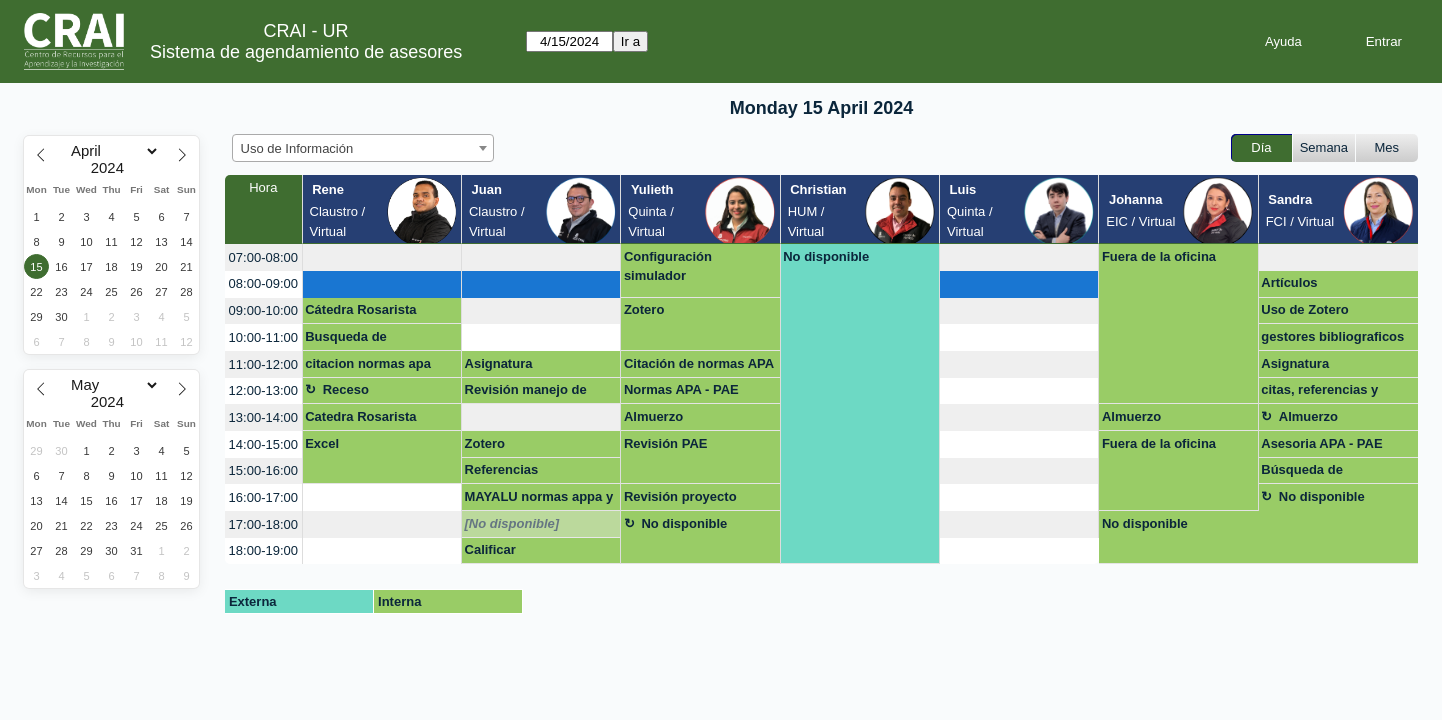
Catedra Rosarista (360, 416)
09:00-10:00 (263, 310)
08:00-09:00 (263, 283)
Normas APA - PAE (681, 389)
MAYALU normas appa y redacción (539, 500)
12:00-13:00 (263, 390)
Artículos (1289, 282)
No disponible (826, 256)
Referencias (502, 469)
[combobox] (363, 148)
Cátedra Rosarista (360, 309)
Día (1261, 147)
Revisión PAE (666, 443)
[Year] (112, 168)
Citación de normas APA (699, 363)
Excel (322, 443)
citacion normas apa (368, 363)
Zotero (644, 309)
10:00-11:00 (263, 337)
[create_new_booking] (382, 257)
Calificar (490, 549)
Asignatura (499, 363)
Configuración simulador (668, 266)
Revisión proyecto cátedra (680, 500)
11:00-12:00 (263, 364)
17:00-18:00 (263, 524)
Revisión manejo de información (526, 393)
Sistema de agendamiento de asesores (306, 52)
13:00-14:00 (263, 417)
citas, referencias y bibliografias (1319, 393)
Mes (1387, 147)
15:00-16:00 (263, 470)
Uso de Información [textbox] (297, 148)
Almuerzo (653, 416)
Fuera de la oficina (1159, 256)
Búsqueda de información (1302, 473)
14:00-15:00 (263, 444)
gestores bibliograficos (1332, 336)
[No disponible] (512, 523)
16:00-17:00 (263, 497)
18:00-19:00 (263, 550)
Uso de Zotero (1304, 309)
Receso (346, 389)
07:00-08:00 (263, 257)
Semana (1324, 147)
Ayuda (1283, 41)
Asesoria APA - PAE (1321, 443)
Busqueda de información (346, 340)
